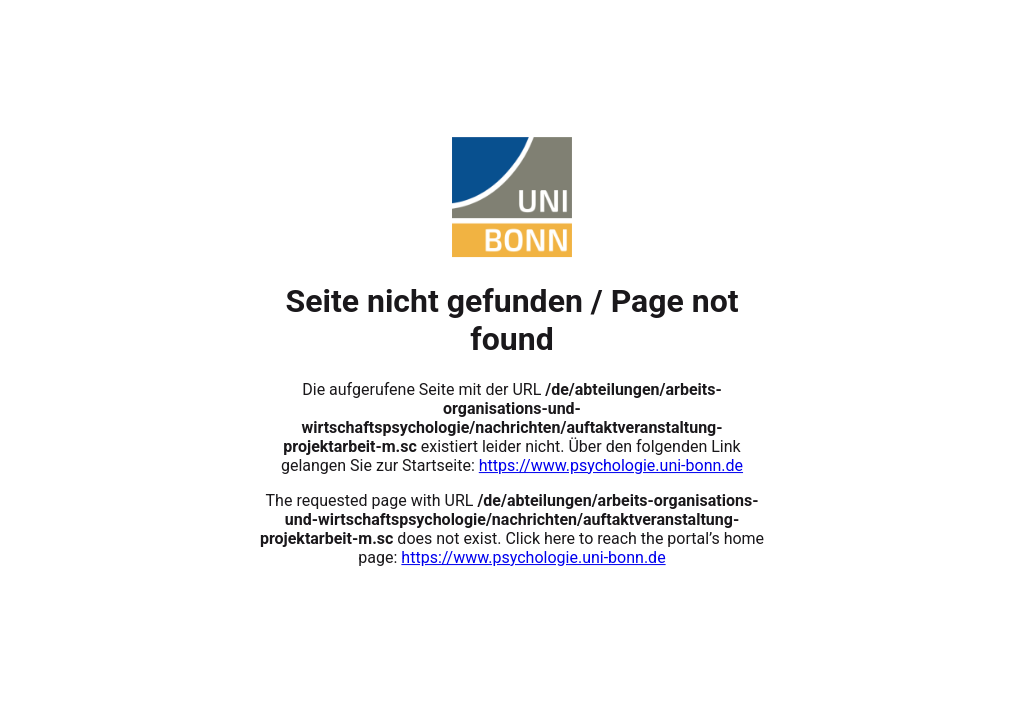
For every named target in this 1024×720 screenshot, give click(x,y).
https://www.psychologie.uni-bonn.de (611, 465)
